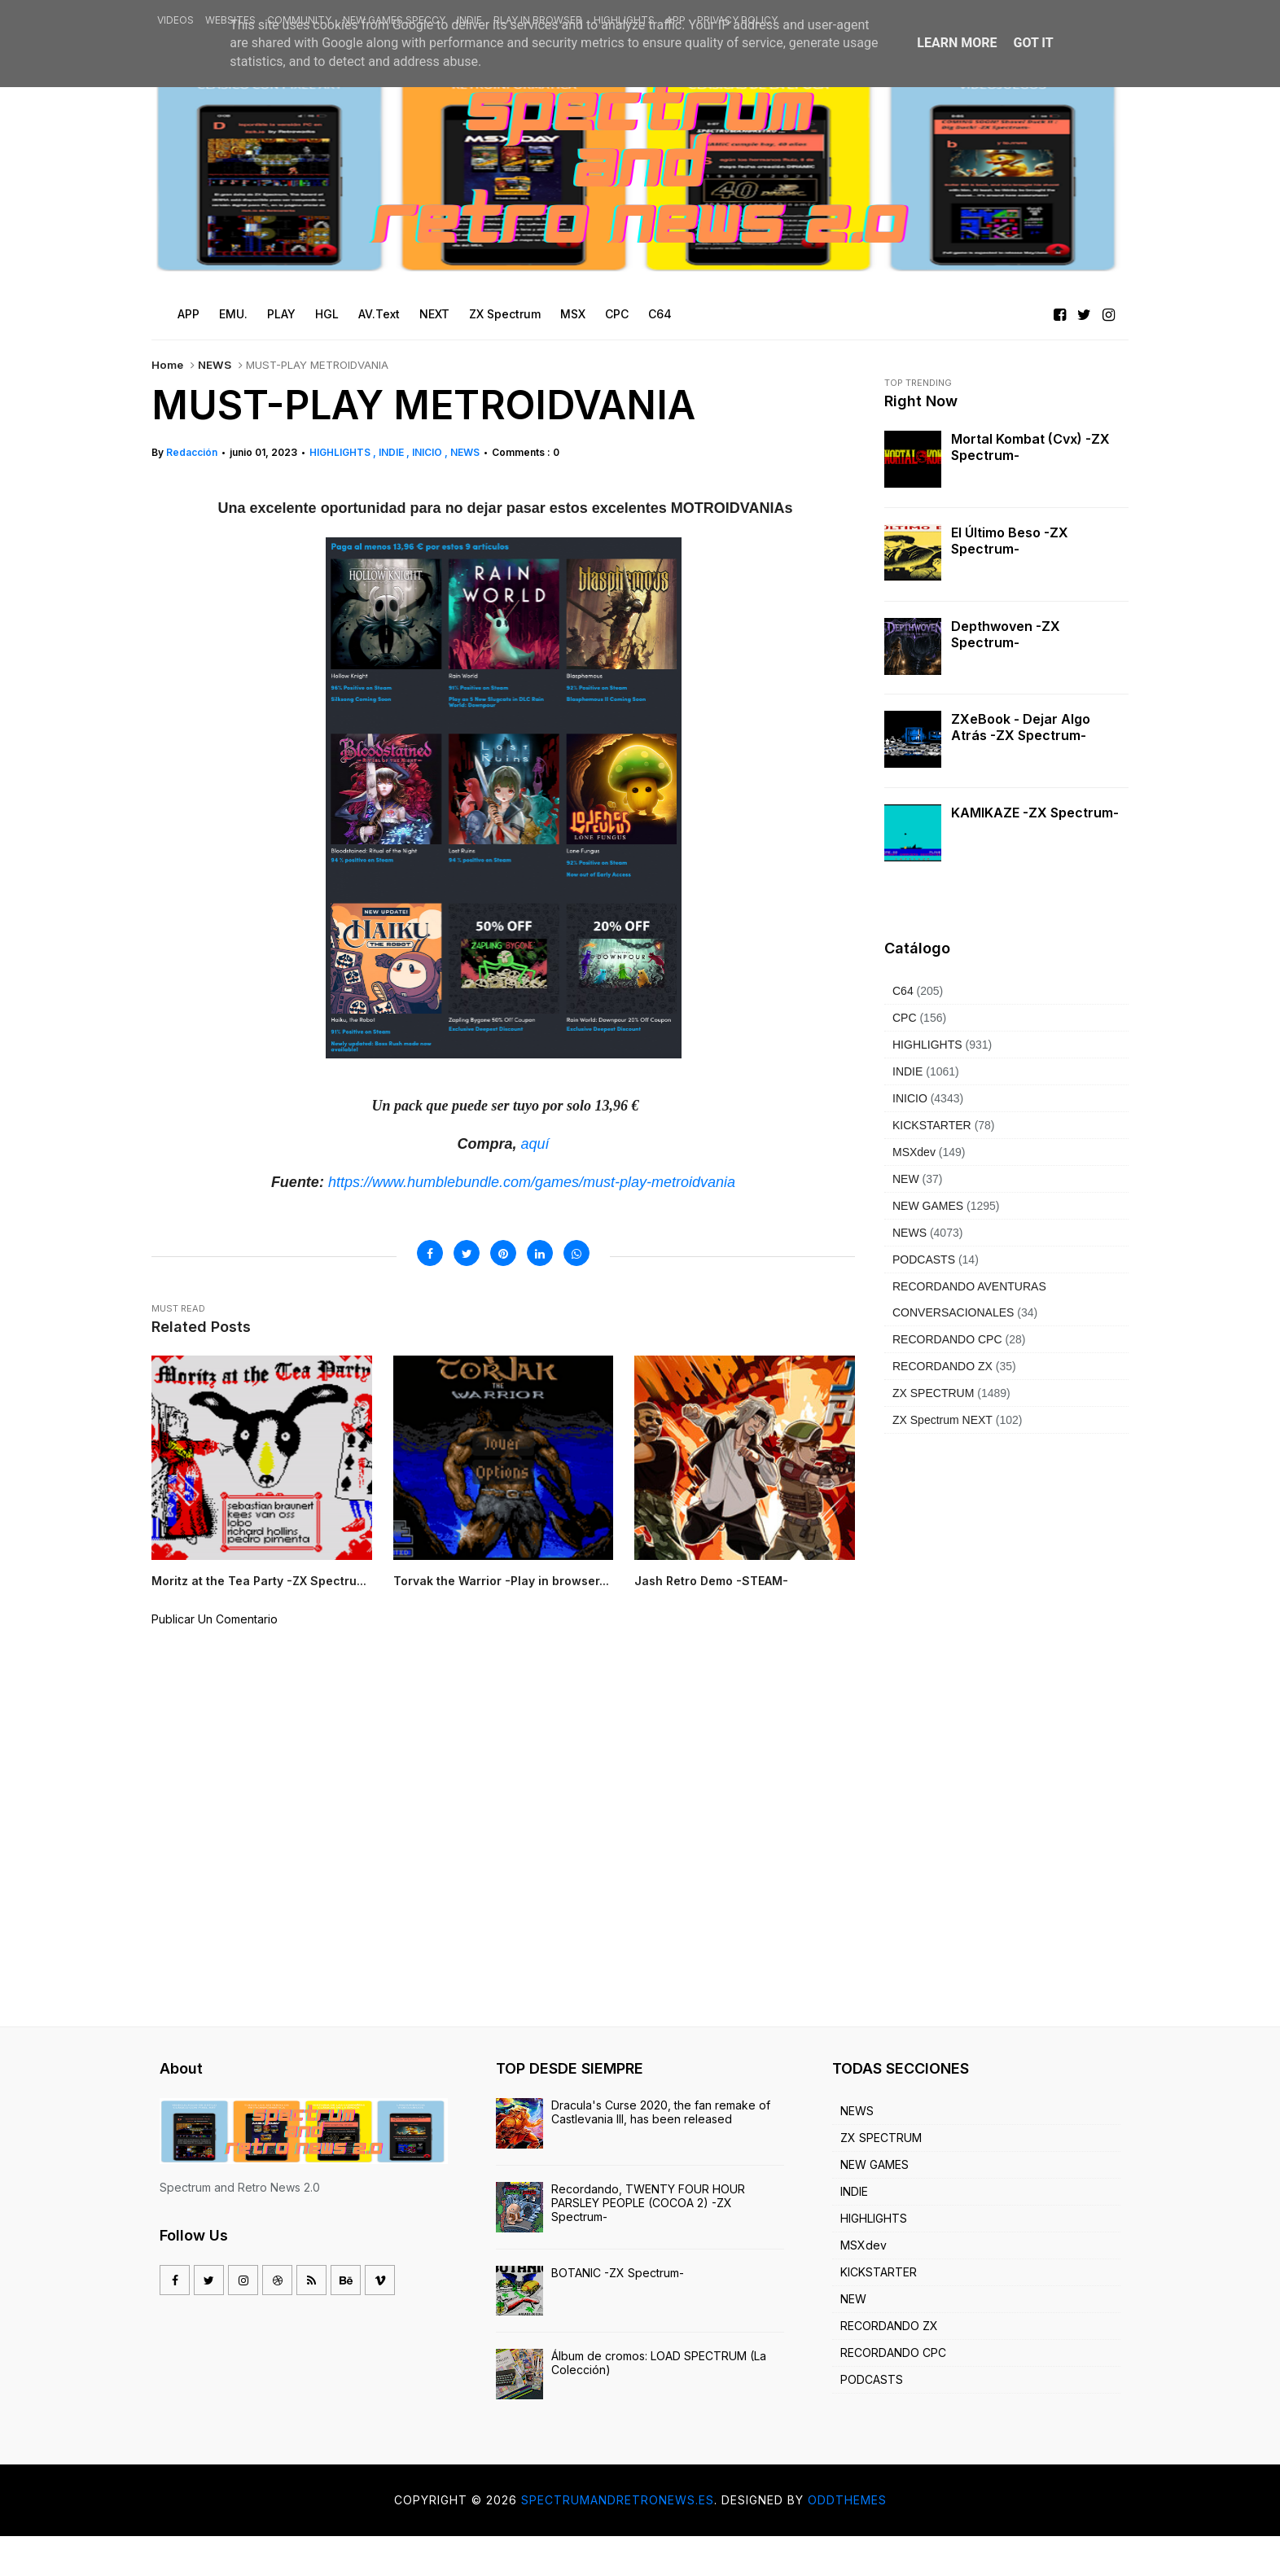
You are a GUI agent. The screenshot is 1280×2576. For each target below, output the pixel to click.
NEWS (214, 364)
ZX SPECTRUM (933, 1393)
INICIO (428, 452)
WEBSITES (230, 20)
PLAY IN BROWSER (537, 20)
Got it (1033, 42)
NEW (905, 1178)
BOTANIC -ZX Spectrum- (617, 2312)
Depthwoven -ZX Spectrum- (1005, 634)
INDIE (469, 20)
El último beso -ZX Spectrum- (1009, 540)
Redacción (191, 452)
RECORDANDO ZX (942, 1366)
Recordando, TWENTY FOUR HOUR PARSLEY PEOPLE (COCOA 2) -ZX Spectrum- (648, 2242)
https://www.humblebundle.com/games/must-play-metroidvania (531, 1182)
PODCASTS (923, 1259)
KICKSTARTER (931, 1125)
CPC (904, 1017)
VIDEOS (175, 20)
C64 (903, 990)
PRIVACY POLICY (737, 20)
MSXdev (914, 1152)
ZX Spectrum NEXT (942, 1419)
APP (676, 20)
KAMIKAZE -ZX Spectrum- (1035, 812)
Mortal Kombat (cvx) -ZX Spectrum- (1030, 447)
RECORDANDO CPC (947, 1339)
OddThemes (847, 2540)
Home (167, 364)
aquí (534, 1144)
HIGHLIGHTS (624, 20)
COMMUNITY (299, 20)
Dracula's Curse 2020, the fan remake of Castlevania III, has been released (660, 2152)
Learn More (957, 42)
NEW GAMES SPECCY (394, 20)
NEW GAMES (927, 1205)
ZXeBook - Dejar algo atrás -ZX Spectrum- (1020, 727)
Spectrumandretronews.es (617, 2540)
